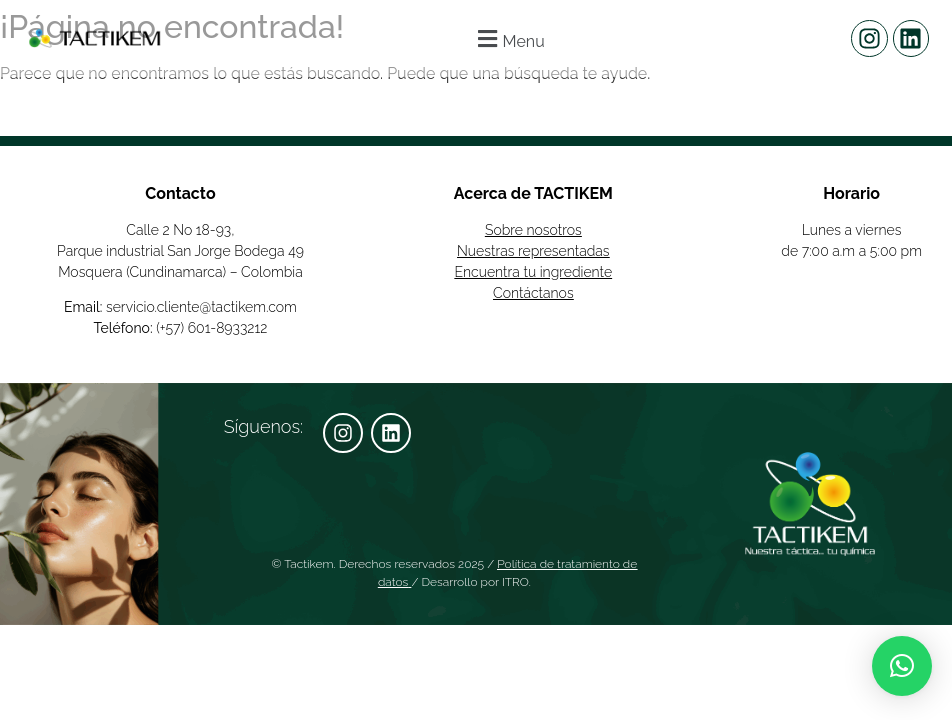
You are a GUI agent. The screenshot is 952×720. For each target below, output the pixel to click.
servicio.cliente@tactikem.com (201, 307)
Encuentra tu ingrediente (534, 272)
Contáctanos (533, 293)
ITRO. (516, 582)
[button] (508, 38)
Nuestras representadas (533, 251)
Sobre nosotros (533, 230)
